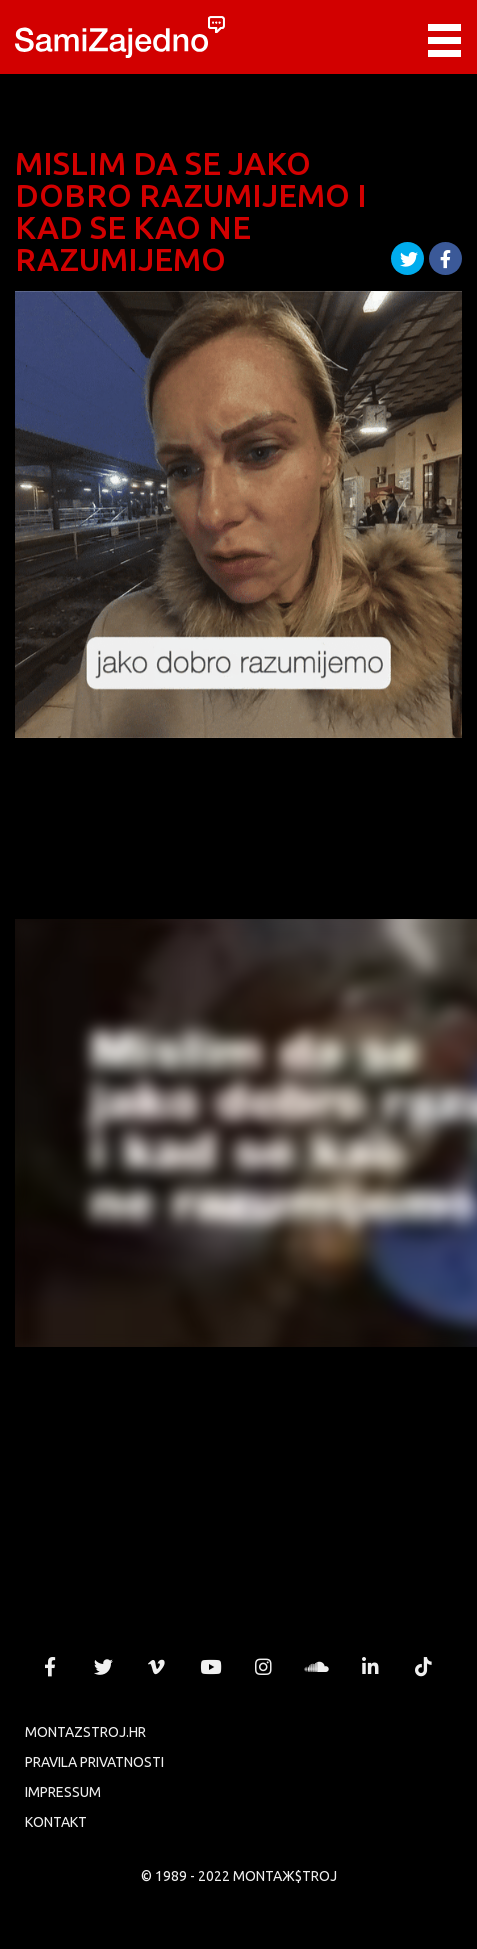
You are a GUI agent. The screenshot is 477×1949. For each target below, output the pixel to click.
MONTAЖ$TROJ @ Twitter (104, 1667)
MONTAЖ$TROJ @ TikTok (424, 1667)
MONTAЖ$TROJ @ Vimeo (157, 1667)
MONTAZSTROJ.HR (85, 1732)
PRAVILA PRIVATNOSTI (94, 1762)
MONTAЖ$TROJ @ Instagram (264, 1667)
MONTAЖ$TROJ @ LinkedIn (370, 1667)
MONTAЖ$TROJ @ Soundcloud (317, 1667)
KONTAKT (56, 1822)
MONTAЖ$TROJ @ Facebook (50, 1667)
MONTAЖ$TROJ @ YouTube (210, 1667)
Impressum (63, 1792)
